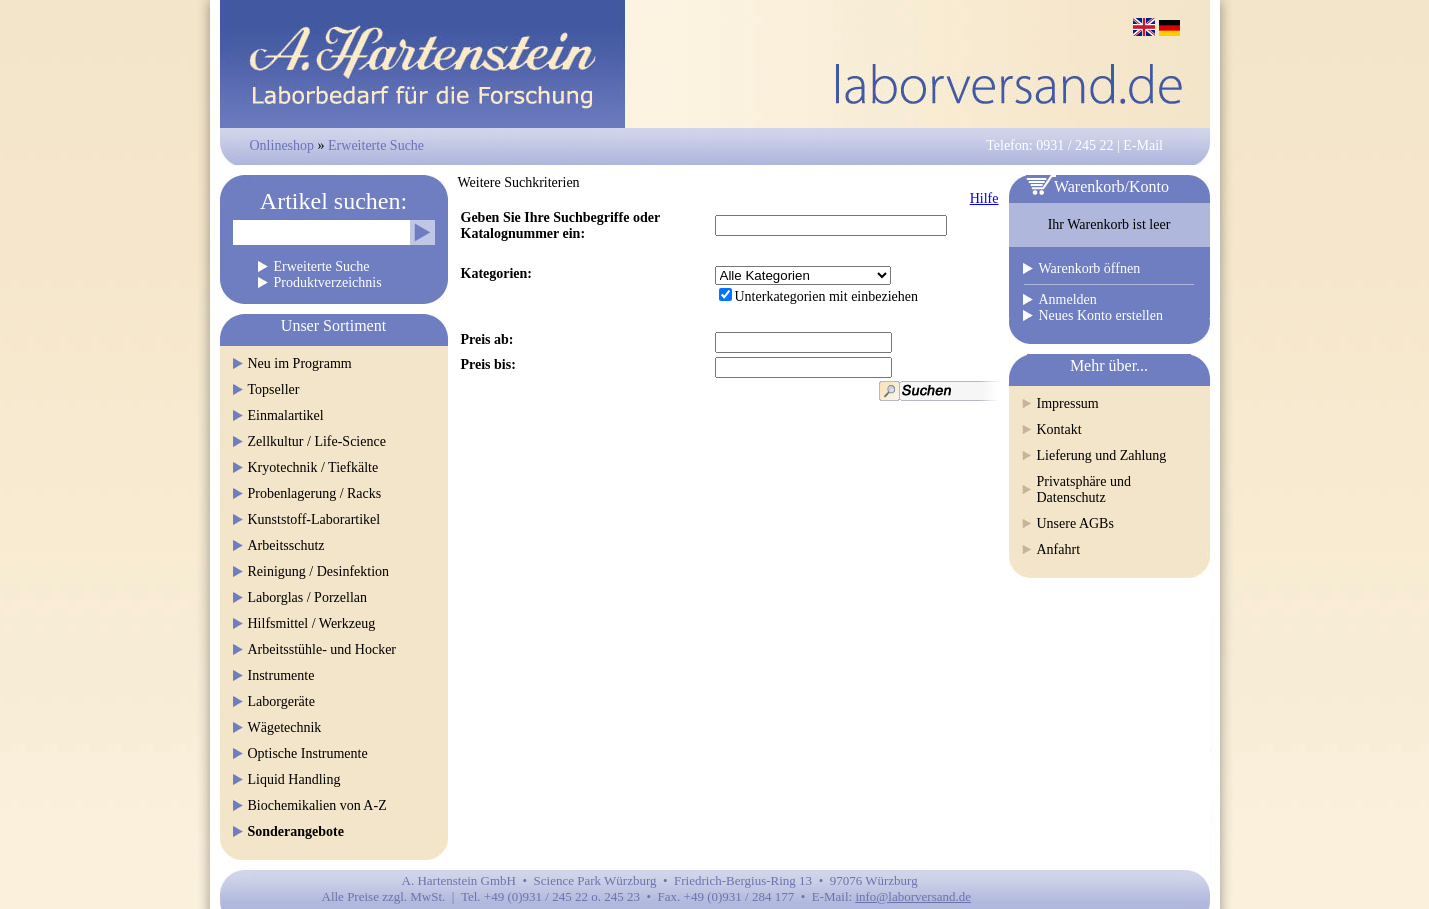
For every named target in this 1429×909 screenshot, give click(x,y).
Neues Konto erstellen (1101, 315)
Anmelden (1068, 299)
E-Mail (1143, 145)
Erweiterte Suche (376, 145)
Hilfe (984, 198)
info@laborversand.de (913, 896)
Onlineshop (282, 145)
